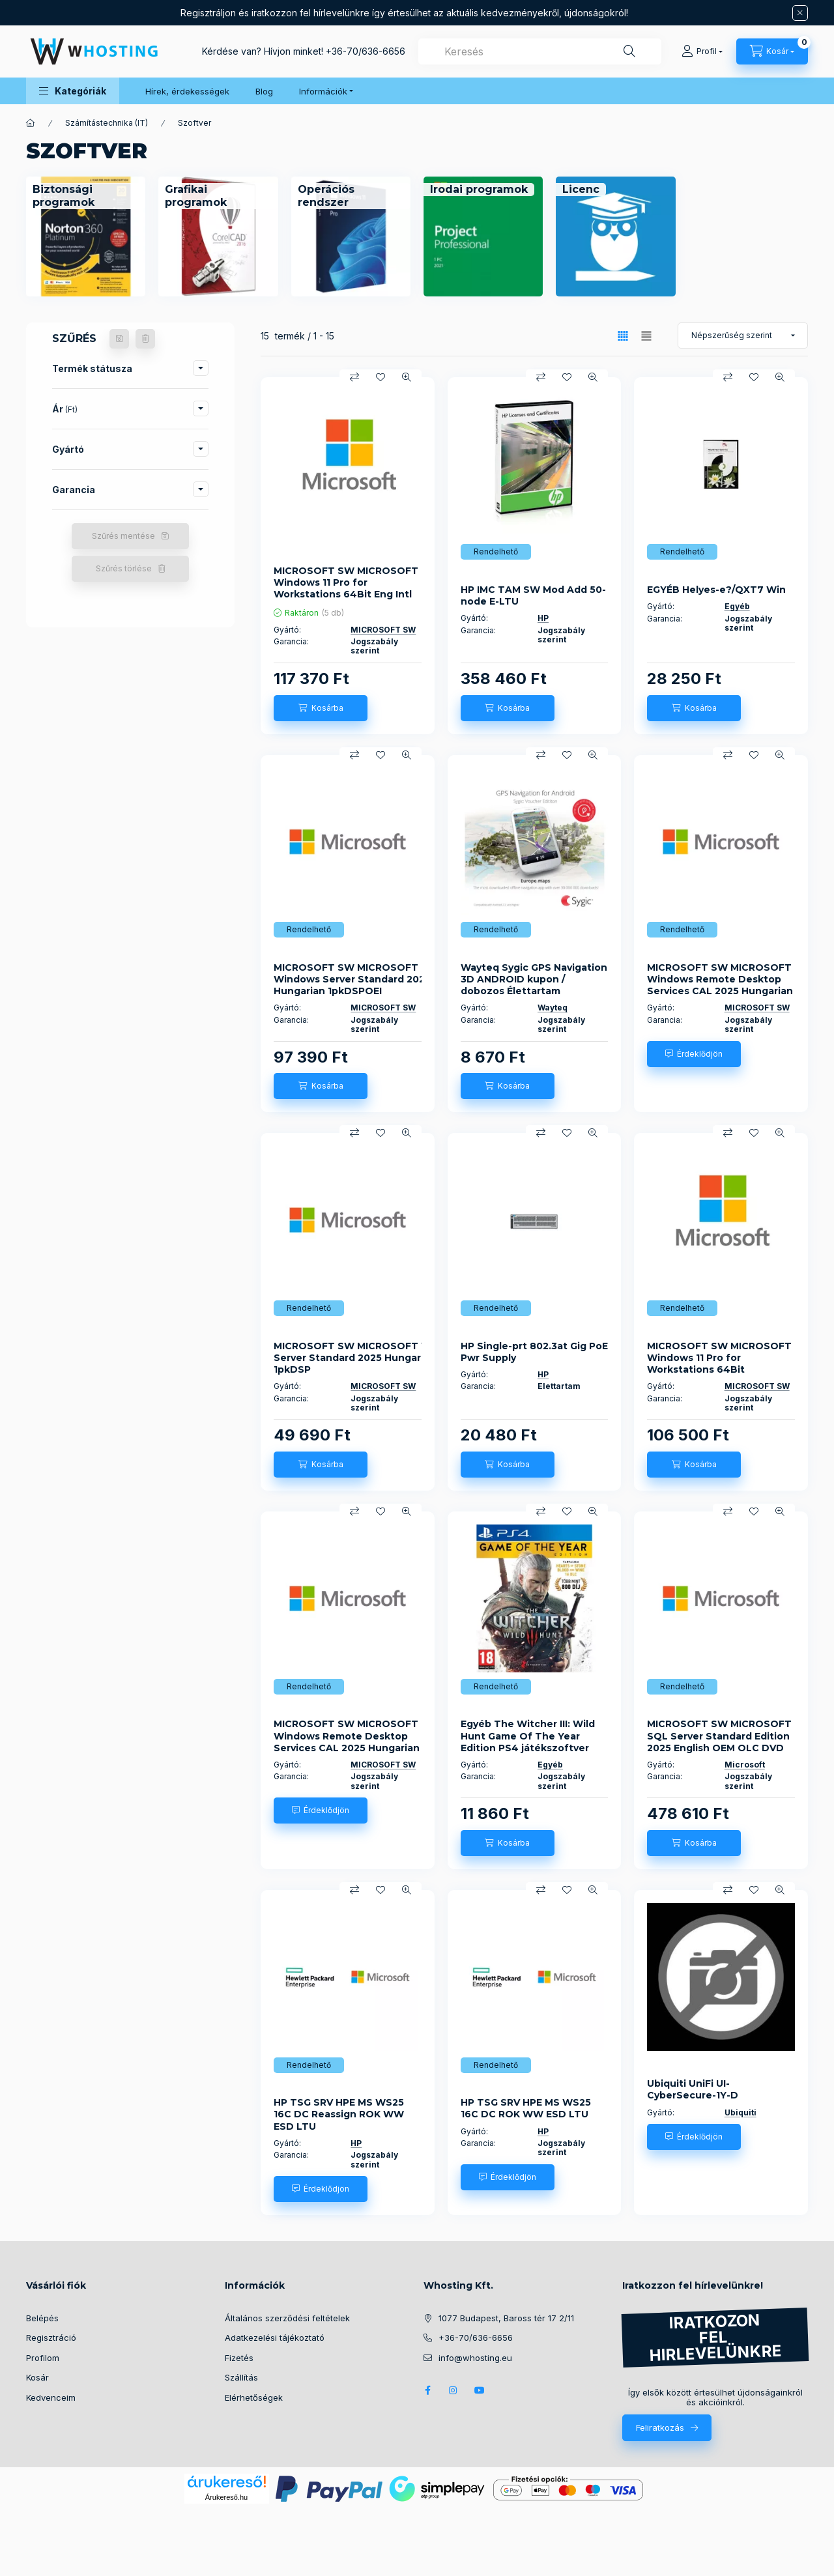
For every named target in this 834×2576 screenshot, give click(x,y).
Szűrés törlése (124, 568)
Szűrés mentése (123, 536)
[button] (72, 91)
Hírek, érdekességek (187, 91)
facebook (427, 2390)
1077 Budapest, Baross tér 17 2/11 (506, 2318)
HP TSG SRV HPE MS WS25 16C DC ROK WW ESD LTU (526, 2108)
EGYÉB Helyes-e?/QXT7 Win (716, 589)
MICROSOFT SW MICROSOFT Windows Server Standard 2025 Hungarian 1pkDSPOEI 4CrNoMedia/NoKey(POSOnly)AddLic (365, 985)
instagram (453, 2390)
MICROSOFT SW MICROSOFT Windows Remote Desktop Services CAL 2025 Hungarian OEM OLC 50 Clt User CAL (720, 985)
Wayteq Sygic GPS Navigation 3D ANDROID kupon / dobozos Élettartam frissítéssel (534, 985)
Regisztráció (51, 2337)
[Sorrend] (743, 335)
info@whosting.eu (475, 2358)
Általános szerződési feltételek (287, 2318)
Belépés (42, 2318)
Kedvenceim (51, 2397)
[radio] (646, 336)
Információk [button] (323, 91)
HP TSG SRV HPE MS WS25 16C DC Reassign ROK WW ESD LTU (339, 2114)
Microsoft (745, 1764)
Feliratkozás (660, 2427)
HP (543, 618)
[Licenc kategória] (580, 189)
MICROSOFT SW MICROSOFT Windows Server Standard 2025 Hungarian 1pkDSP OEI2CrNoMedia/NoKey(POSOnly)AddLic (373, 1364)
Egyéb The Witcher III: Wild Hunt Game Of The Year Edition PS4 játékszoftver (528, 1735)
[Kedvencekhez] (380, 377)
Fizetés (239, 2358)
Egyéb (737, 606)
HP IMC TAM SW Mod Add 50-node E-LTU (533, 595)
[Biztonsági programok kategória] (86, 196)
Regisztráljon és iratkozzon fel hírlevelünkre (274, 12)
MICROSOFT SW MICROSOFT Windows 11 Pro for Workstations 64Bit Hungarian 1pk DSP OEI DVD (719, 1364)
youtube (480, 2390)
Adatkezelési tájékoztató (274, 2337)
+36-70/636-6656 (365, 51)
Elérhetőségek (254, 2397)
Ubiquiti (740, 2112)
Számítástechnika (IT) (106, 123)
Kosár (37, 2377)
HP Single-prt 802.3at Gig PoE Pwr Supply (534, 1352)
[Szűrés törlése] (145, 339)
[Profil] (702, 51)
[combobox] (539, 51)
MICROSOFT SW (383, 630)
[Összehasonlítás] (354, 377)
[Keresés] (629, 51)
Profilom (42, 2358)
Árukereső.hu (226, 2497)
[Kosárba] (320, 708)
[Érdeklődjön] (694, 1054)
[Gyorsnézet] (407, 377)
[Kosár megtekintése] (772, 51)
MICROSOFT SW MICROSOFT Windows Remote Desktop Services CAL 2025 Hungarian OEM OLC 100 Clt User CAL (347, 1742)
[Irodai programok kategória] (479, 189)
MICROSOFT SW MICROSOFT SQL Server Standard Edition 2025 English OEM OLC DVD (719, 1735)
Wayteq (553, 1007)
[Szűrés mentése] (119, 339)
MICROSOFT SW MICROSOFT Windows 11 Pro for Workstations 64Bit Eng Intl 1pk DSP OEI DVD (346, 588)
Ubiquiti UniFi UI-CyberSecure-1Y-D (692, 2089)
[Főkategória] (30, 123)
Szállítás (241, 2377)
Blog (264, 91)
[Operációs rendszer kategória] (351, 196)
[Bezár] (800, 13)
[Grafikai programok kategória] (218, 196)
